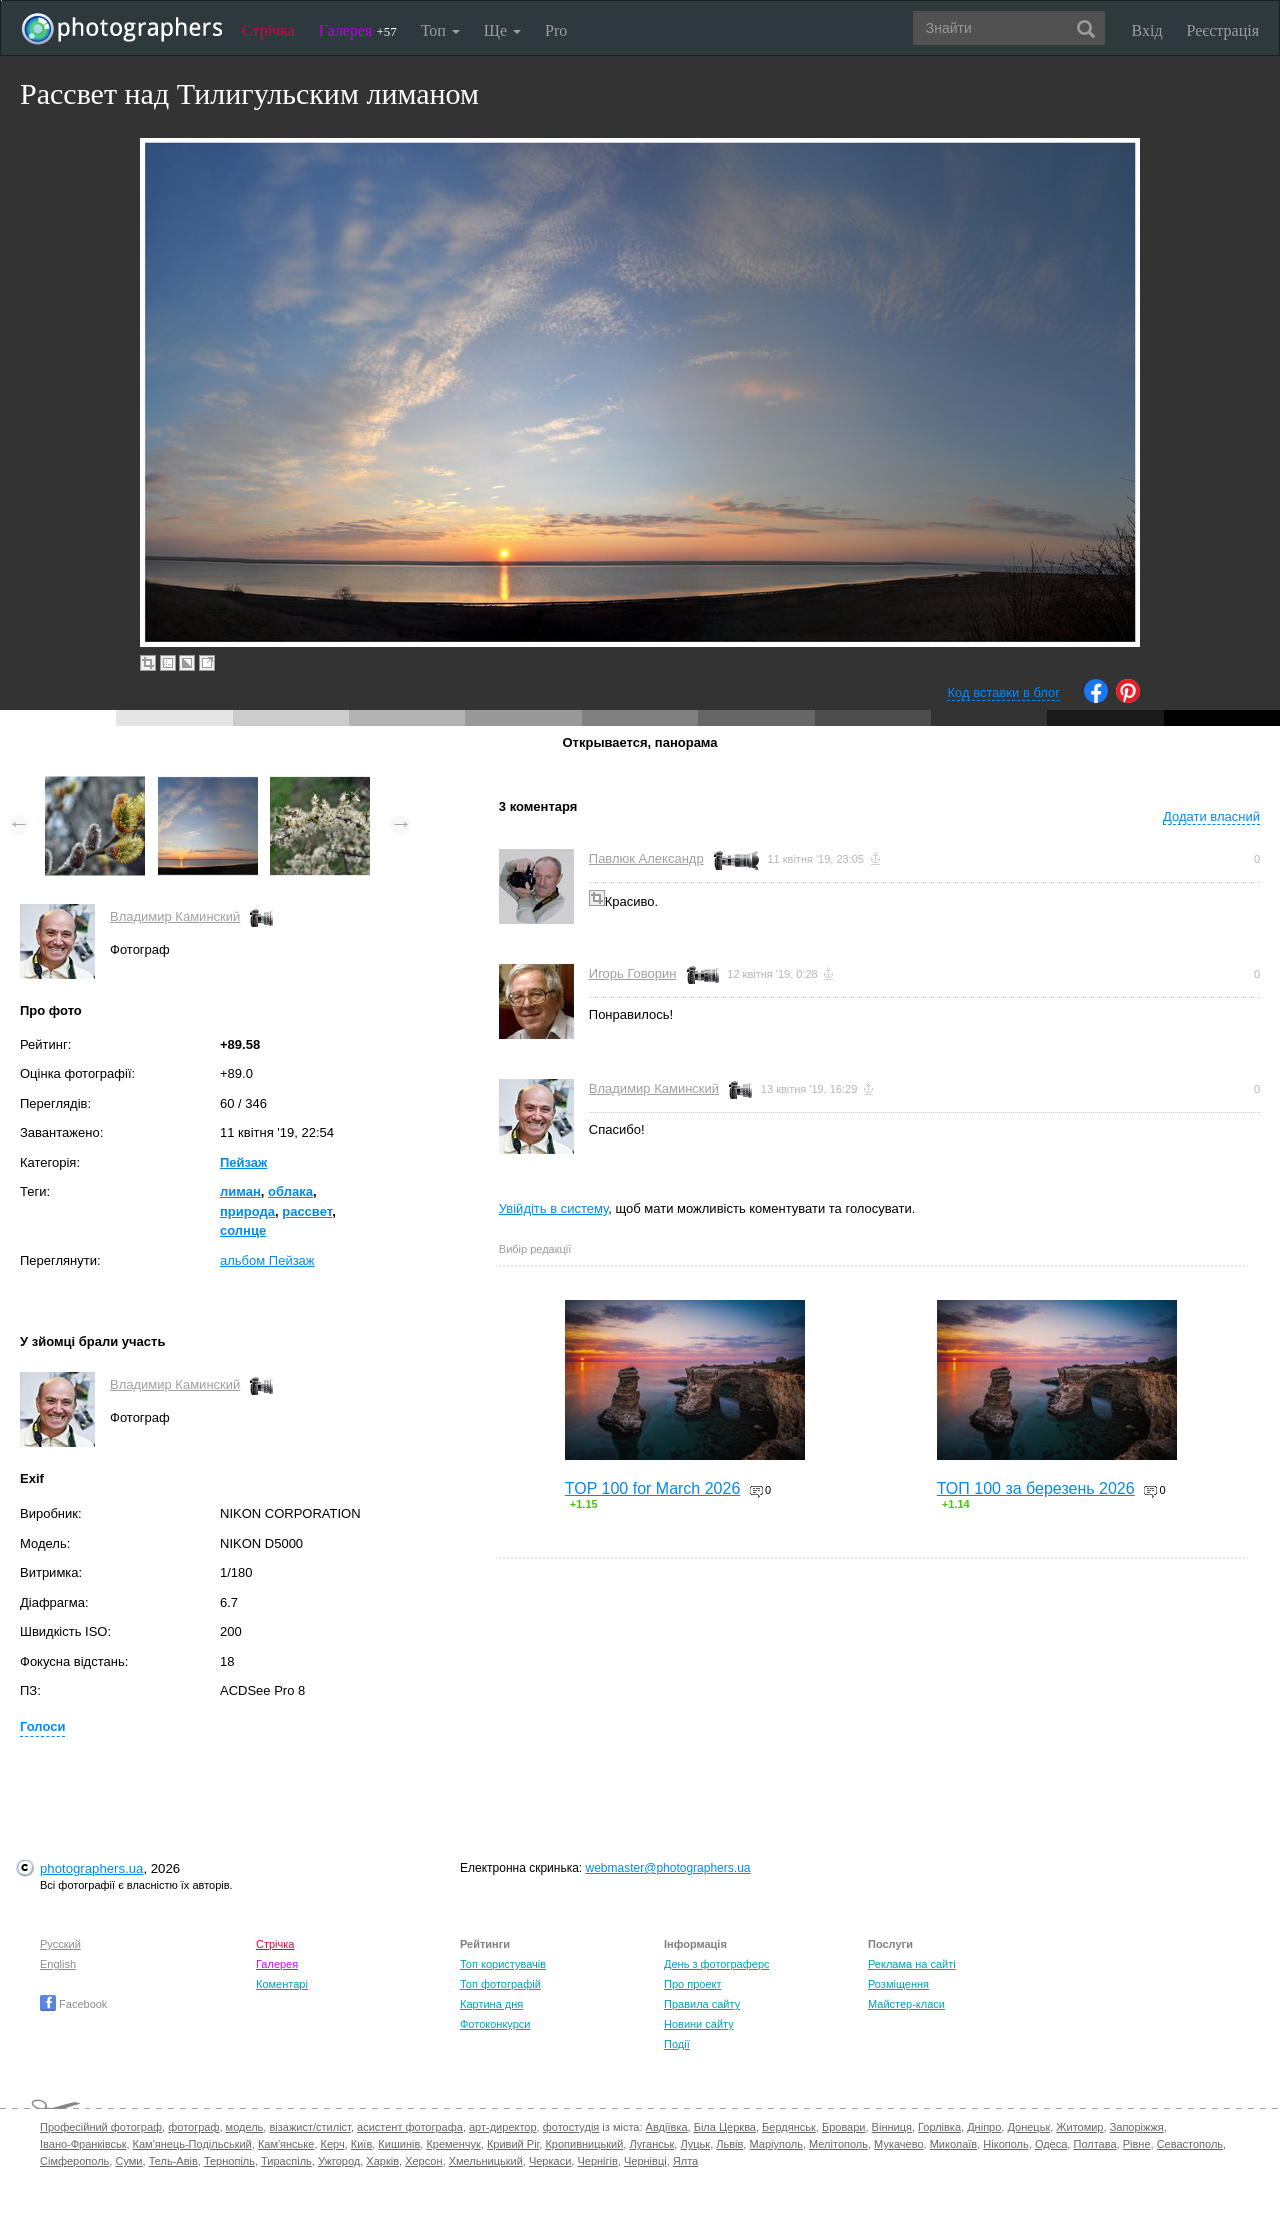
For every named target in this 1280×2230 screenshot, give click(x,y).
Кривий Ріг (513, 2144)
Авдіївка (667, 2127)
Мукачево (898, 2144)
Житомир (1079, 2127)
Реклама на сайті (912, 1964)
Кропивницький (584, 2144)
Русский (60, 1944)
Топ (440, 30)
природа (247, 1211)
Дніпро (984, 2127)
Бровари (844, 2127)
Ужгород (339, 2161)
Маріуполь (775, 2144)
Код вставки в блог (1003, 692)
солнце (243, 1230)
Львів (729, 2144)
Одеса (1051, 2144)
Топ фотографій (500, 1984)
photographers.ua (91, 1868)
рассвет (307, 1211)
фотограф (193, 2127)
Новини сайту (699, 2024)
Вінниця (892, 2127)
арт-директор (503, 2127)
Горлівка (939, 2127)
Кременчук (453, 2144)
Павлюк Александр (646, 858)
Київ (361, 2144)
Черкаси (550, 2161)
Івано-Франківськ (83, 2144)
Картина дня (491, 2004)
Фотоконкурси (495, 2024)
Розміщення (898, 1984)
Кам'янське (286, 2144)
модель (245, 2127)
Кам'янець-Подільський (192, 2144)
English (58, 1964)
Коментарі (282, 1984)
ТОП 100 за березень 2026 (1036, 1488)
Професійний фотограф (101, 2127)
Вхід (1147, 30)
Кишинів (399, 2144)
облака (290, 1191)
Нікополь (1005, 2144)
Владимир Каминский (175, 916)
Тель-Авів (173, 2161)
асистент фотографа (410, 2127)
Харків (382, 2161)
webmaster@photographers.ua (668, 1868)
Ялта (685, 2161)
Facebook (73, 2004)
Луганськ (651, 2144)
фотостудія (571, 2127)
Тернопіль (229, 2161)
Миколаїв (954, 2144)
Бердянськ (789, 2127)
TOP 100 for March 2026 (653, 1488)
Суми (128, 2161)
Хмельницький (486, 2161)
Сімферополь (74, 2161)
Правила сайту (702, 2004)
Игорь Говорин (633, 973)
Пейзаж (243, 1162)
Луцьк (695, 2144)
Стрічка (268, 30)
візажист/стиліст (309, 2127)
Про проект (692, 1984)
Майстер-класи (906, 2004)
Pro (556, 30)
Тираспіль (286, 2161)
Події (677, 2044)
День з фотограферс (717, 1964)
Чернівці (645, 2161)
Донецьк (1028, 2127)
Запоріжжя (1137, 2127)
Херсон (423, 2161)
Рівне (1137, 2144)
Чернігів (597, 2161)
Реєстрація (1223, 30)
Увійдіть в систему (554, 1208)
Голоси (42, 1726)
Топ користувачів (503, 1964)
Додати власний (1211, 816)
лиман (240, 1191)
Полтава (1094, 2144)
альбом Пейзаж (267, 1260)
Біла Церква (725, 2127)
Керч (333, 2144)
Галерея (358, 30)
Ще (502, 30)
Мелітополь (838, 2144)
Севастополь (1190, 2144)
